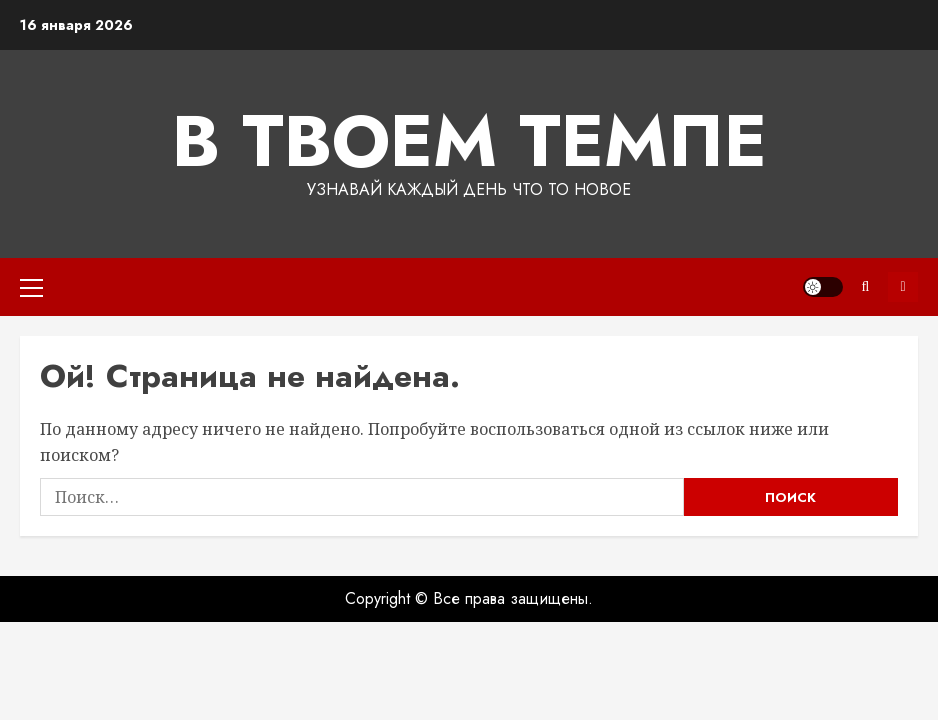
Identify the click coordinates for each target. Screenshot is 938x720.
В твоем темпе (469, 141)
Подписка (903, 287)
